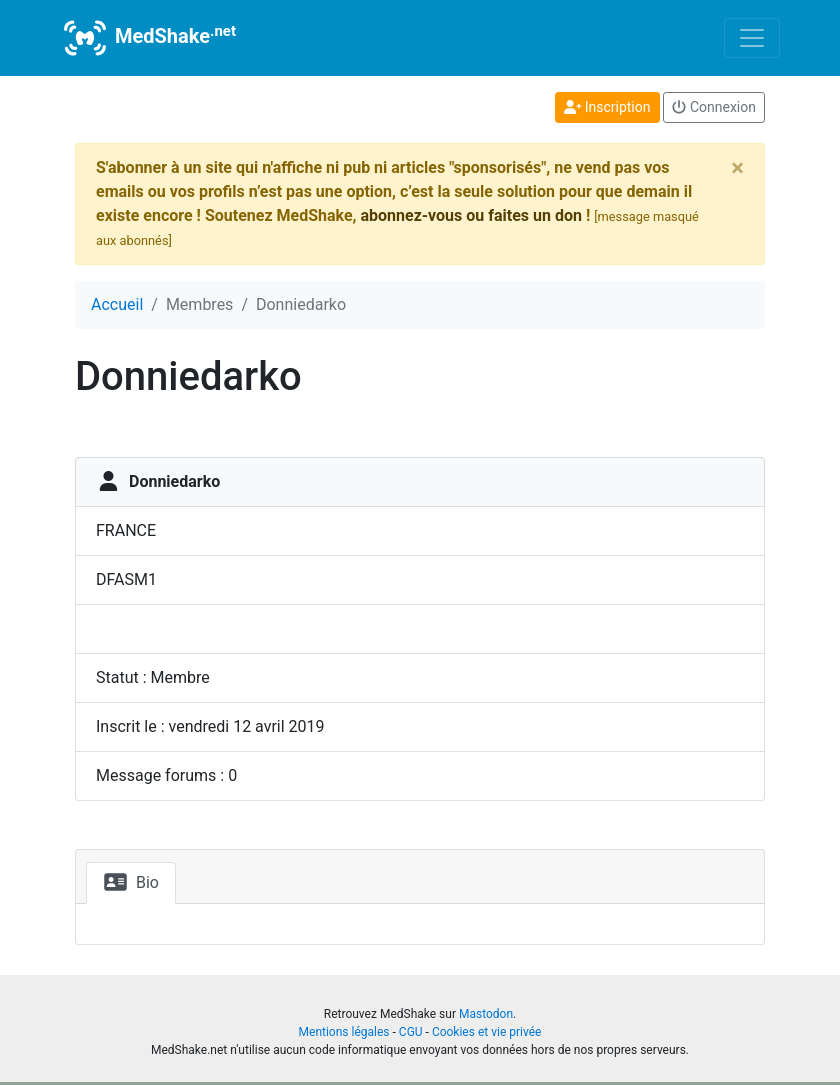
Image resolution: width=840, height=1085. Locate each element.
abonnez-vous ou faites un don (470, 215)
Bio (131, 882)
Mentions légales (344, 1032)
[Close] (737, 168)
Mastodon (486, 1014)
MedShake (148, 38)
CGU (411, 1032)
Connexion (714, 107)
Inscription (607, 107)
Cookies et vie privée (487, 1032)
